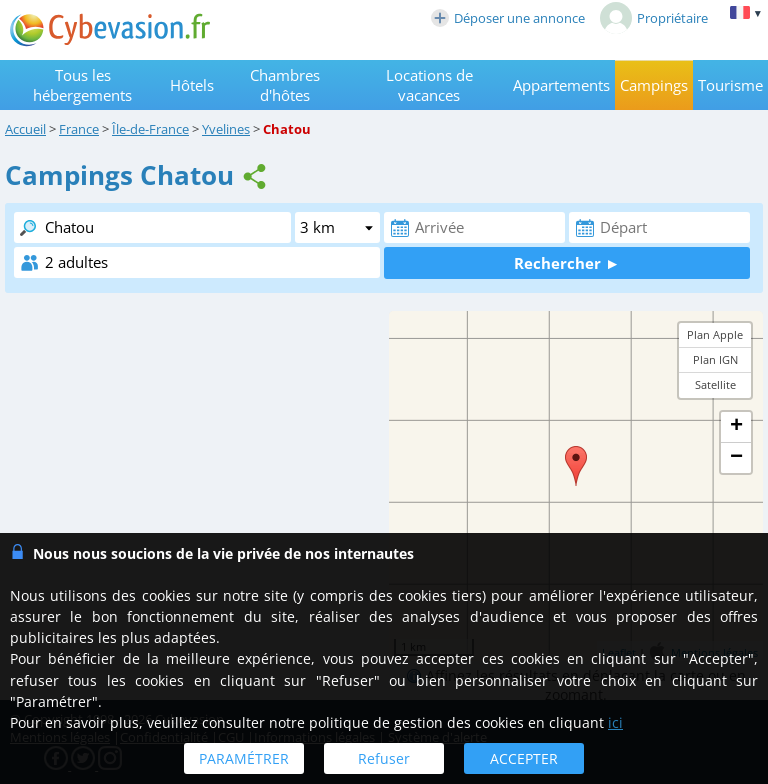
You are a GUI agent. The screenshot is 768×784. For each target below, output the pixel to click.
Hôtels (192, 85)
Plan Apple (715, 334)
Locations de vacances (429, 85)
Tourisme (730, 85)
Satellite (715, 384)
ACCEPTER (524, 758)
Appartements (561, 85)
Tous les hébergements (82, 85)
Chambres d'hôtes (285, 85)
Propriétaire (654, 18)
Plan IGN (715, 359)
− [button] (736, 458)
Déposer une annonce (508, 18)
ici (615, 722)
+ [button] (736, 427)
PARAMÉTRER (244, 758)
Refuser (384, 758)
